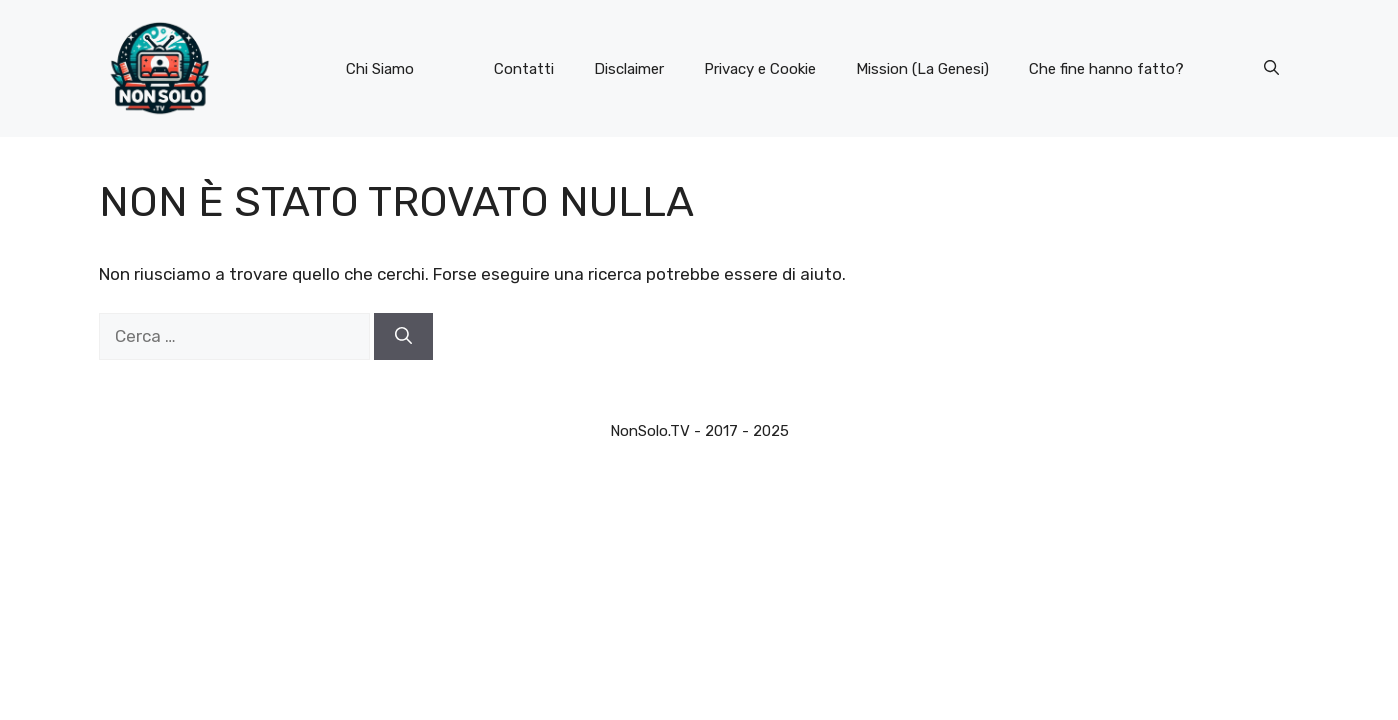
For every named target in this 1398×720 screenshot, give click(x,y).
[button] (1271, 69)
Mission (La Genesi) (922, 69)
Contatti (524, 69)
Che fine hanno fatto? (1106, 69)
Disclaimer (629, 69)
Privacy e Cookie (760, 69)
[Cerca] (403, 337)
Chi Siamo (380, 69)
